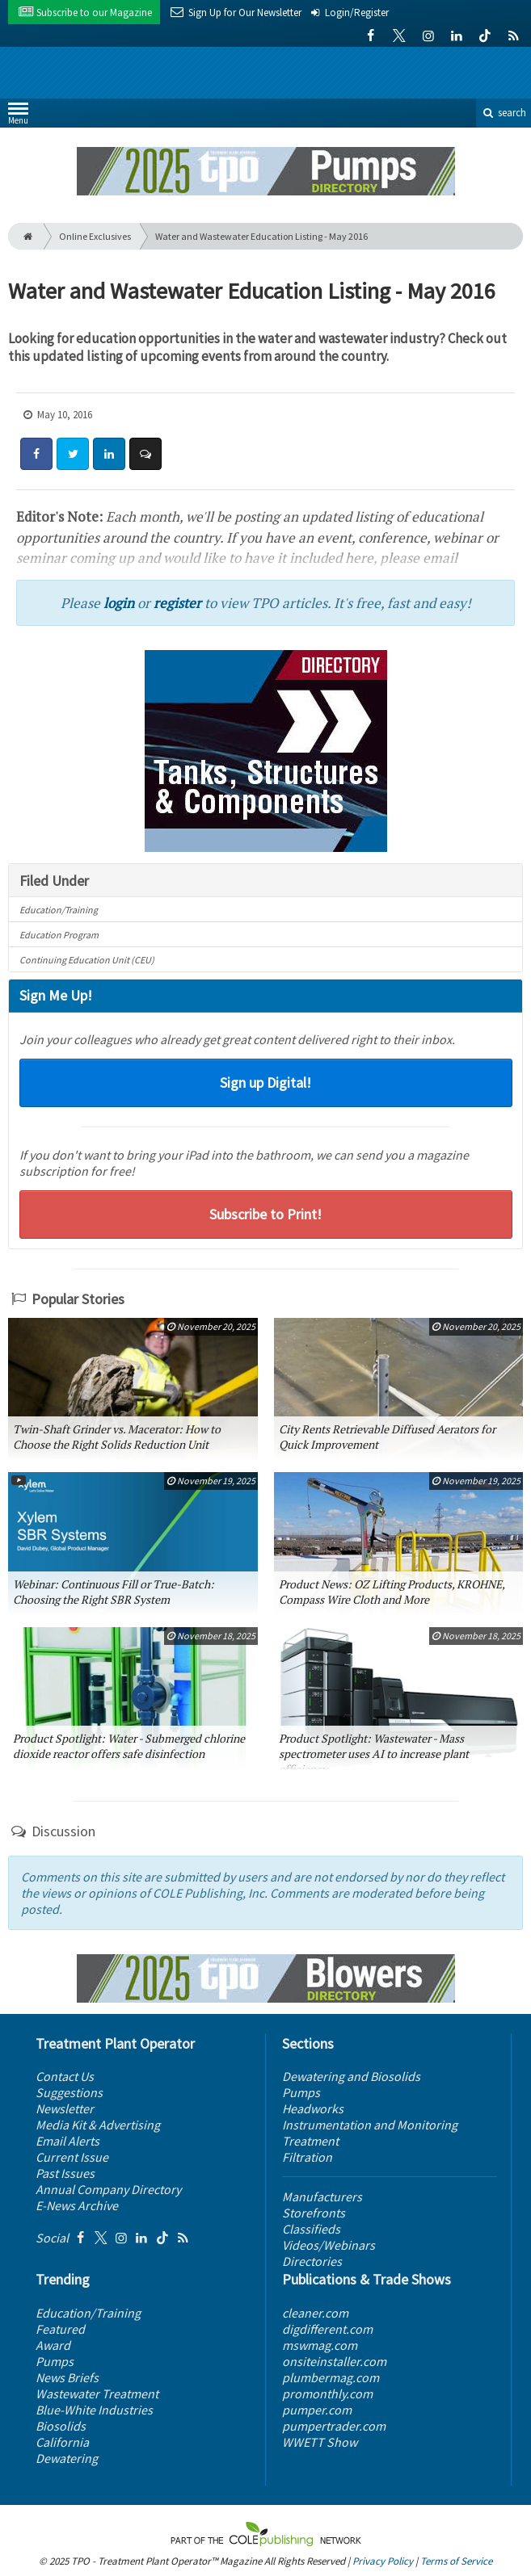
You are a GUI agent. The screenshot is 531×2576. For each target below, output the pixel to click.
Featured (60, 2329)
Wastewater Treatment (97, 2393)
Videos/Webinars (328, 2245)
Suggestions (69, 2092)
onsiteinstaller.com (334, 2361)
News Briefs (67, 2377)
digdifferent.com (327, 2329)
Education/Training (58, 910)
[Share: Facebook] (36, 454)
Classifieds (311, 2229)
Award (53, 2345)
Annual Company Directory (108, 2189)
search (503, 113)
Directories (312, 2261)
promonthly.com (327, 2393)
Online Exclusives (95, 236)
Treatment (310, 2141)
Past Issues (65, 2173)
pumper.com (317, 2410)
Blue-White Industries (94, 2410)
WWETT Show (319, 2442)
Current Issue (72, 2157)
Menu (18, 116)
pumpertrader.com (334, 2426)
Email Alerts (67, 2141)
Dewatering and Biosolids (351, 2076)
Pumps (301, 2092)
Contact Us (65, 2076)
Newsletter (65, 2108)
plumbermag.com (330, 2377)
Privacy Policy (382, 2561)
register (177, 603)
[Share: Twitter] (73, 454)
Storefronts (313, 2213)
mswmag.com (319, 2345)
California (62, 2442)
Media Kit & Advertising (98, 2125)
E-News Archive (77, 2205)
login (118, 603)
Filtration (307, 2157)
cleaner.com (315, 2313)
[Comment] (145, 454)
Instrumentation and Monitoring (369, 2125)
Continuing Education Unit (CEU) (86, 960)
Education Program (59, 935)
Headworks (312, 2108)
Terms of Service (456, 2561)
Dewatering (67, 2458)
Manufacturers (322, 2196)
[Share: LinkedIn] (109, 454)
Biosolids (61, 2426)
